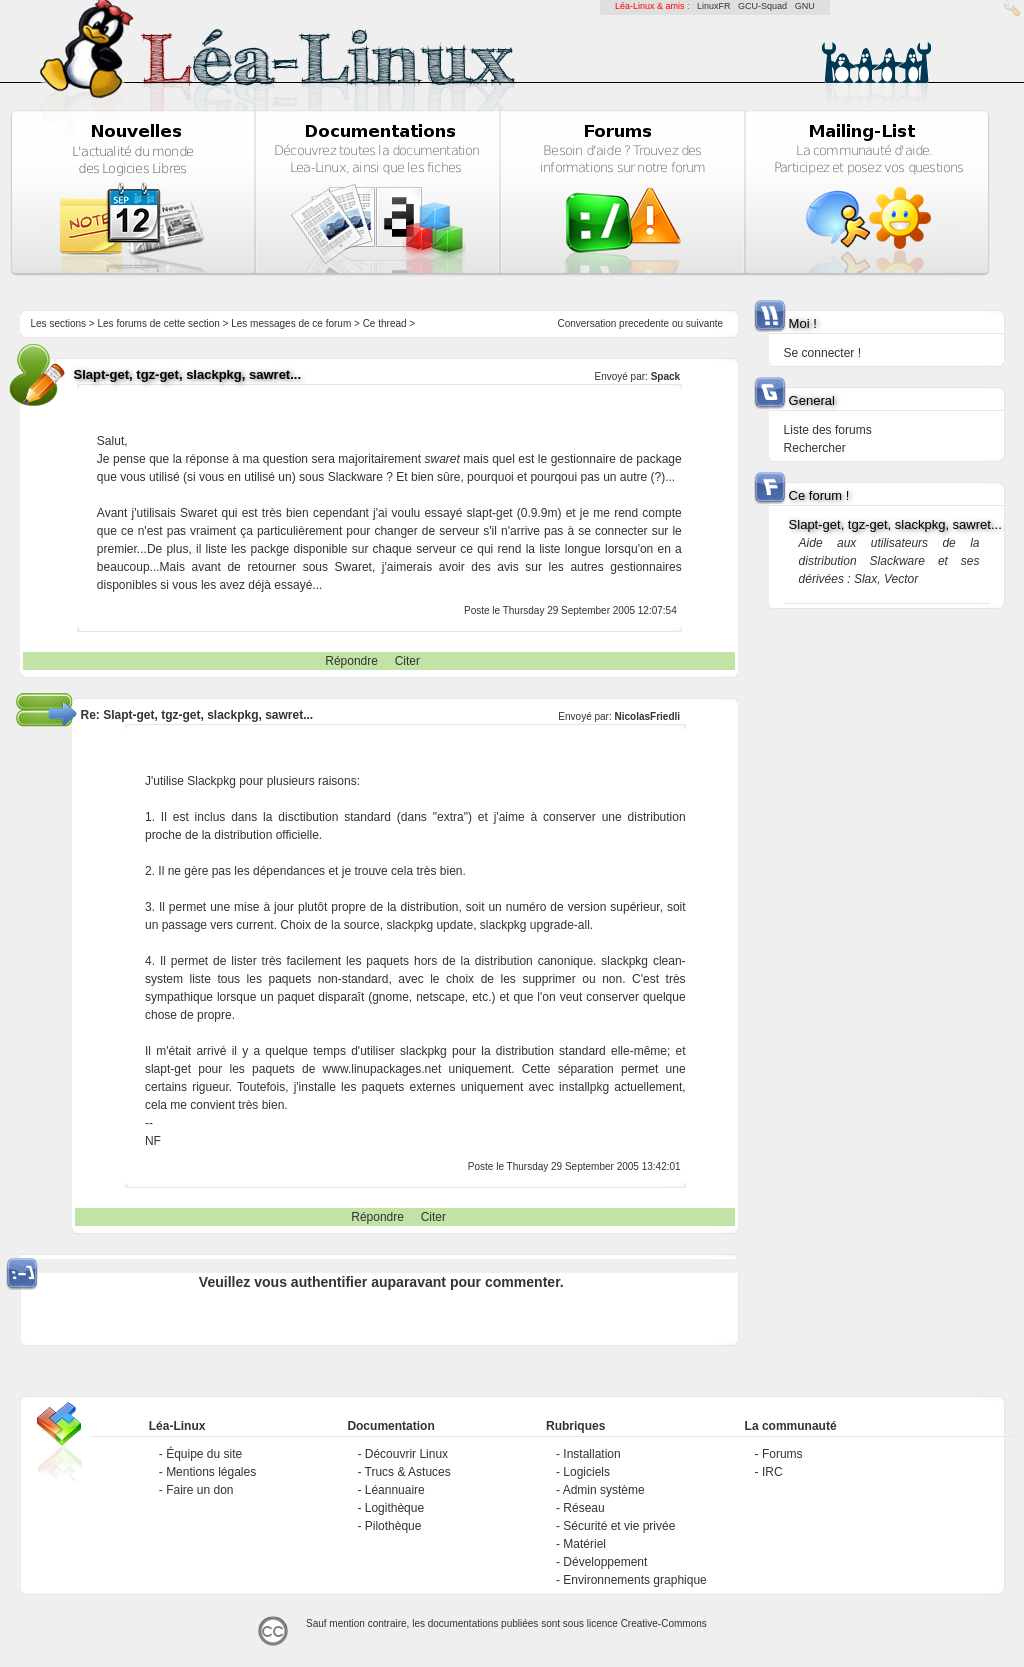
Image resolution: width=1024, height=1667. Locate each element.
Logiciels (586, 1472)
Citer (407, 661)
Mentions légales (211, 1472)
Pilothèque (393, 1526)
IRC (772, 1472)
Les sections (58, 323)
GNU (805, 6)
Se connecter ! (822, 353)
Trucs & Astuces (408, 1472)
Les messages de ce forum (291, 323)
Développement (605, 1562)
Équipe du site (204, 1454)
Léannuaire (395, 1490)
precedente (644, 323)
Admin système (604, 1490)
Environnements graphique (634, 1580)
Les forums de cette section (158, 323)
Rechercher (815, 448)
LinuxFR (714, 6)
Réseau (583, 1508)
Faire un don (199, 1490)
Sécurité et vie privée (619, 1526)
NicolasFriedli (648, 716)
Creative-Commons (664, 1623)
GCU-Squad (762, 6)
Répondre (351, 661)
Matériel (584, 1544)
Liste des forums (828, 430)
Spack (665, 376)
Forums (782, 1454)
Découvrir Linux (406, 1454)
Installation (591, 1454)
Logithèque (394, 1508)
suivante (704, 323)
